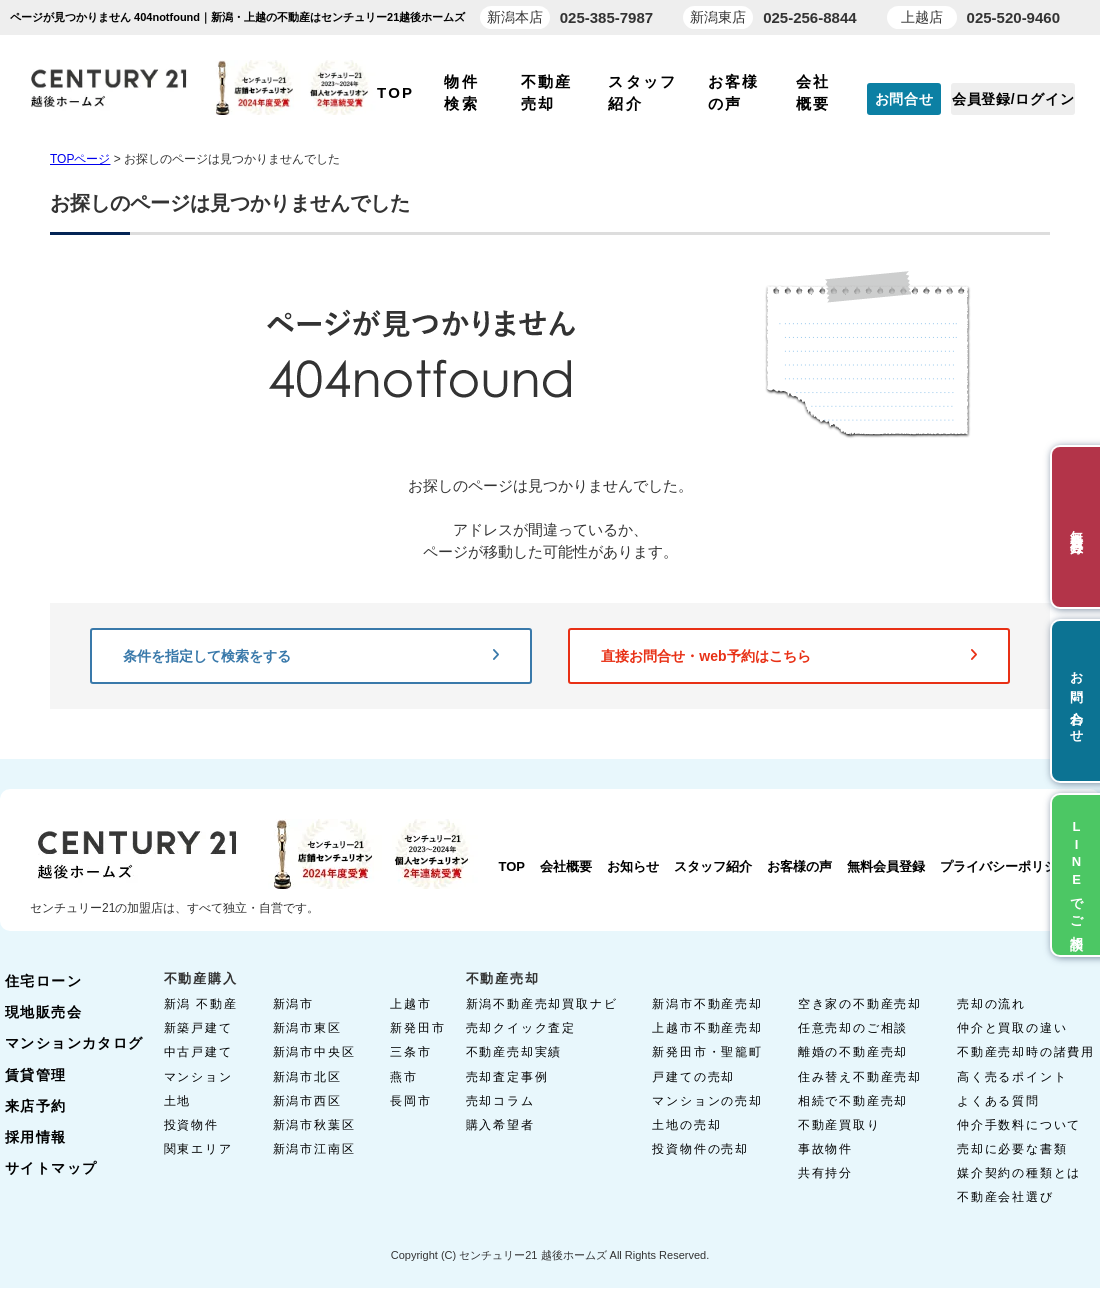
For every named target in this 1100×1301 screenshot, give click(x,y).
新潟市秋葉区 (314, 1125)
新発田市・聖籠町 (707, 1052)
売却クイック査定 (521, 1028)
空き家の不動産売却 (860, 1004)
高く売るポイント (1012, 1077)
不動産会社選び (1005, 1197)
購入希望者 (500, 1125)
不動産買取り (839, 1125)
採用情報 (36, 1137)
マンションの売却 (707, 1101)
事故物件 (825, 1149)
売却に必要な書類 (1012, 1149)
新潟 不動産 (201, 1004)
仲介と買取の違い (1012, 1028)
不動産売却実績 (514, 1052)
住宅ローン (43, 981)
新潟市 (293, 1004)
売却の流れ (991, 1004)
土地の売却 (686, 1125)
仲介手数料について (1019, 1125)
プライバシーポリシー (1005, 866)
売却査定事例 (507, 1077)
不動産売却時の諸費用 (1026, 1052)
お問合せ (904, 99)
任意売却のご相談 (853, 1028)
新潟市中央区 (314, 1052)
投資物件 (191, 1125)
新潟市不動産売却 (707, 1004)
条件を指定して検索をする (311, 656)
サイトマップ (51, 1168)
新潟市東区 (307, 1028)
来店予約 (36, 1106)
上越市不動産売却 (707, 1028)
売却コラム (500, 1101)
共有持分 (825, 1173)
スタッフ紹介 (713, 866)
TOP (395, 92)
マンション (198, 1077)
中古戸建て (198, 1052)
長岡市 (410, 1101)
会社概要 (566, 866)
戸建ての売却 (693, 1077)
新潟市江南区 (314, 1149)
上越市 (410, 1004)
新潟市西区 (307, 1101)
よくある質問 (998, 1101)
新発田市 (417, 1028)
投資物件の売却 (700, 1149)
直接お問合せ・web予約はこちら (789, 656)
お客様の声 (799, 866)
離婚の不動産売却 (853, 1052)
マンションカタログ (74, 1043)
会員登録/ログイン (1013, 99)
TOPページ (80, 159)
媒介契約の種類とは (1019, 1173)
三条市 (410, 1052)
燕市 (404, 1077)
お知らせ (633, 866)
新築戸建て (198, 1028)
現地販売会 (43, 1012)
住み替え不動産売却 (860, 1077)
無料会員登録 (886, 866)
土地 (178, 1101)
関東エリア (198, 1149)
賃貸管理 (36, 1075)
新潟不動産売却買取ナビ (542, 1004)
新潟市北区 (307, 1077)
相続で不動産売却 (853, 1101)
